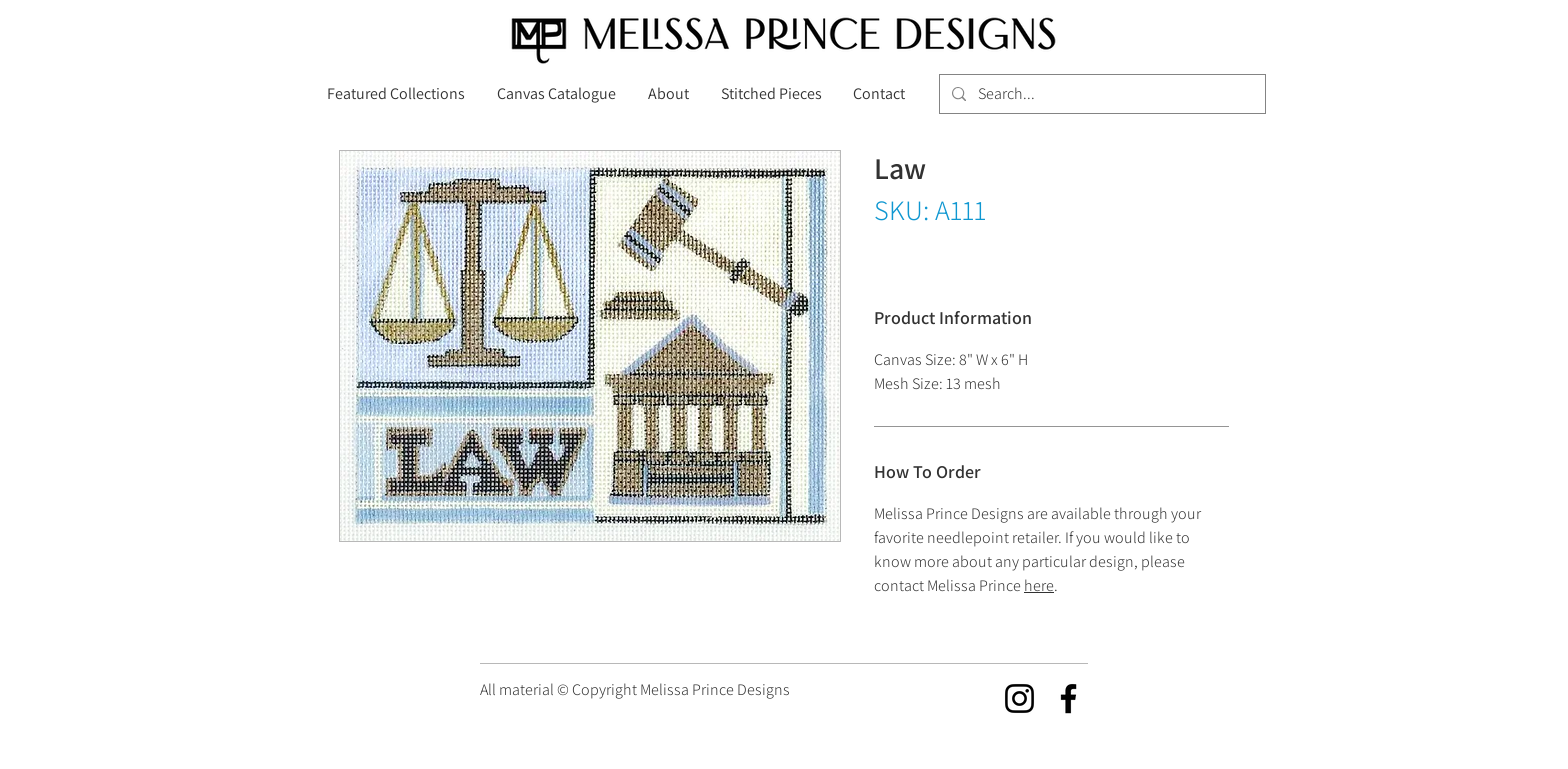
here (1039, 585)
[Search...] (1100, 94)
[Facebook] (1068, 698)
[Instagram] (1019, 698)
